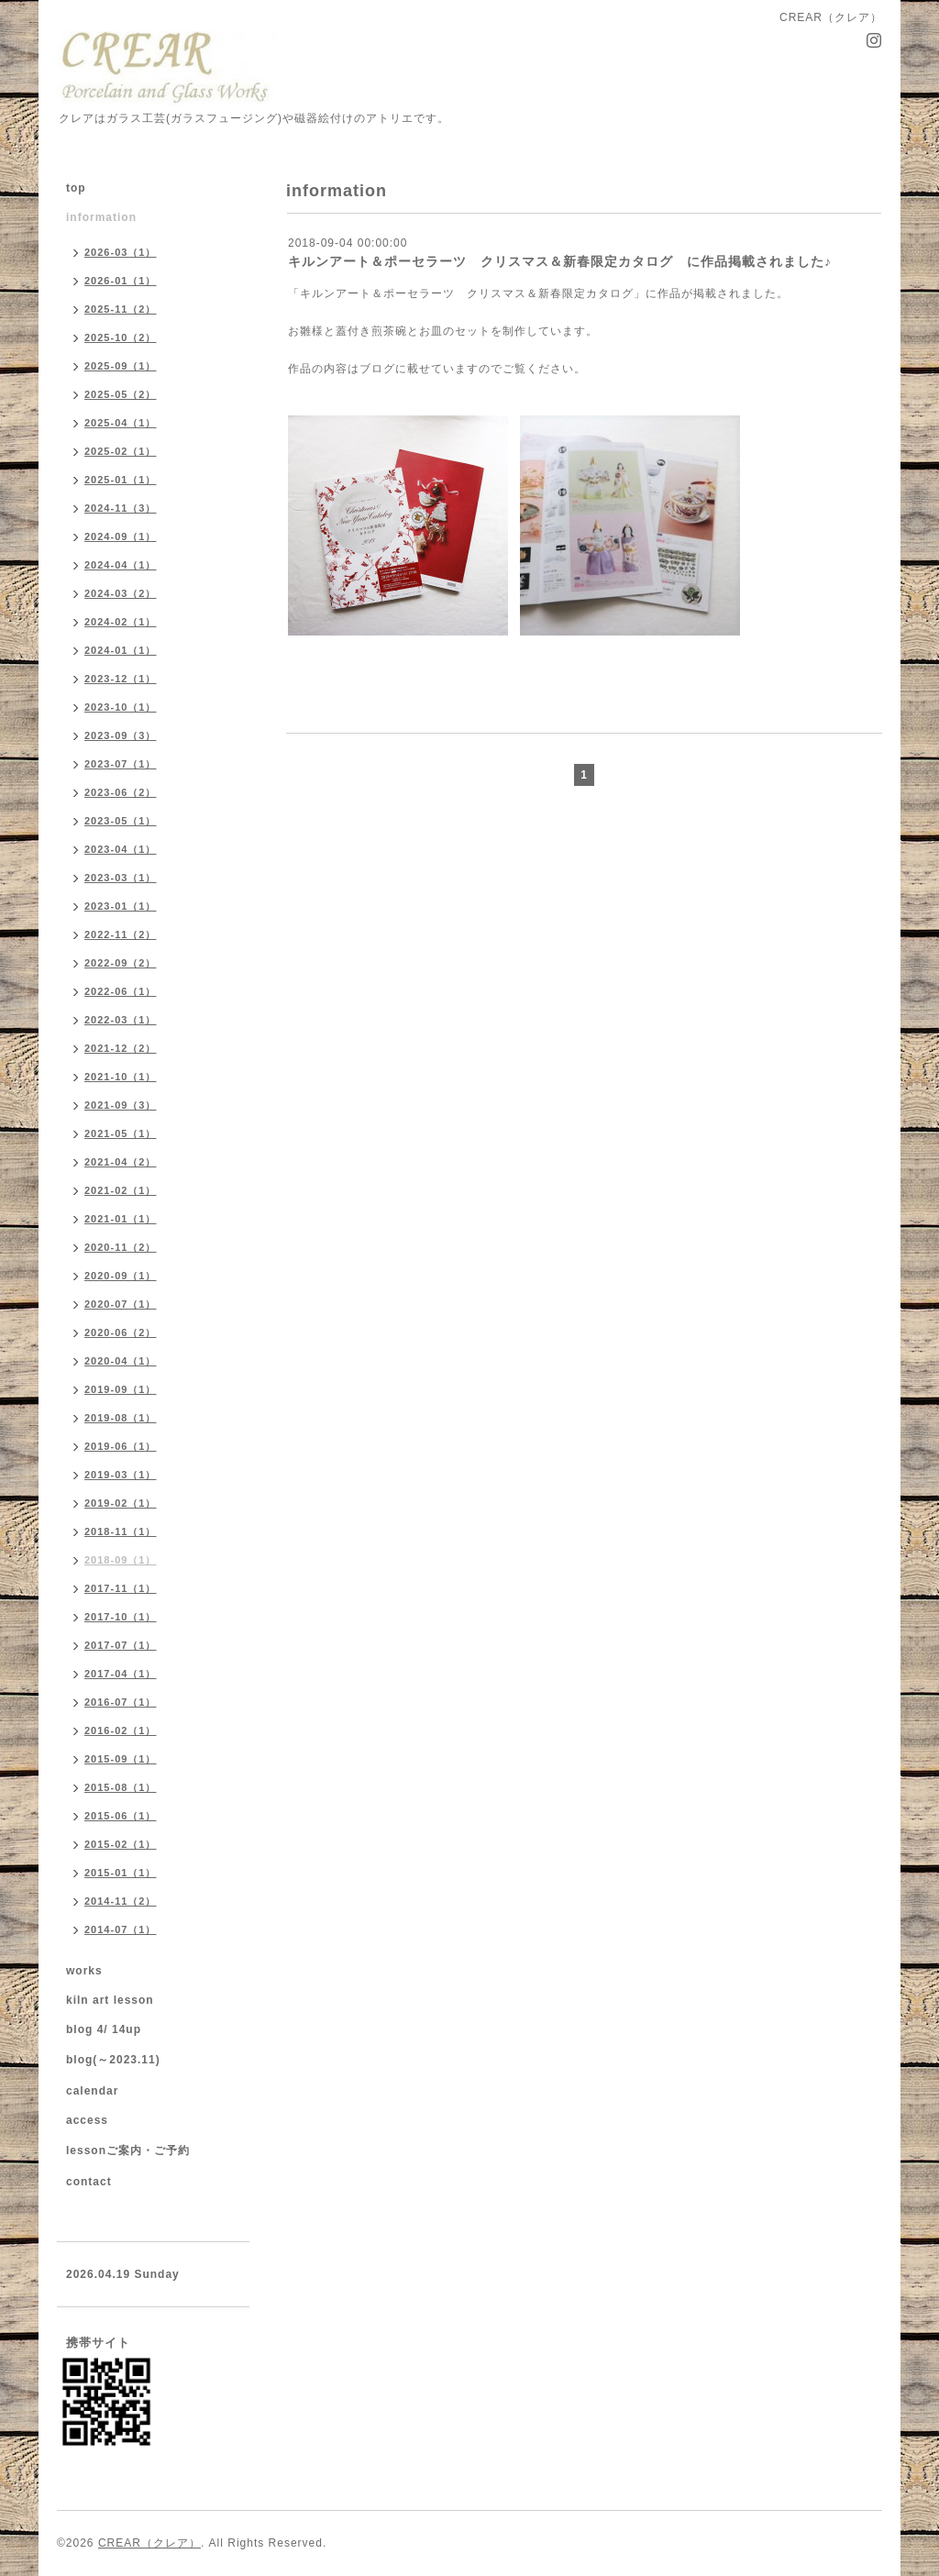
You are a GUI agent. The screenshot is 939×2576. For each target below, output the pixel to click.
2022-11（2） (120, 934)
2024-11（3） (120, 508)
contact (89, 2181)
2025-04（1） (120, 422)
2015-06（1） (120, 1815)
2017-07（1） (120, 1645)
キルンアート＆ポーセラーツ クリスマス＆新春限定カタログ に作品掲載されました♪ (560, 261)
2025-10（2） (120, 337)
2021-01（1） (120, 1218)
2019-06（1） (120, 1446)
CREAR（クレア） (149, 2543)
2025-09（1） (120, 365)
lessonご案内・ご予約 (128, 2150)
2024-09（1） (120, 536)
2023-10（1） (120, 707)
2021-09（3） (120, 1105)
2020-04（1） (120, 1360)
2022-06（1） (120, 991)
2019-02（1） (120, 1503)
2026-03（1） (120, 252)
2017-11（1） (120, 1588)
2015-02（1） (120, 1844)
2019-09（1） (120, 1389)
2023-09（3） (120, 735)
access (87, 2120)
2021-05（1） (120, 1133)
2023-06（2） (120, 792)
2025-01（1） (120, 479)
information (101, 217)
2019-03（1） (120, 1474)
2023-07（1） (120, 763)
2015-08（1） (120, 1787)
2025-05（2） (120, 394)
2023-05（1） (120, 820)
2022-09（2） (120, 962)
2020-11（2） (120, 1247)
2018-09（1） (120, 1559)
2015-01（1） (120, 1872)
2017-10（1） (120, 1616)
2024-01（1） (120, 650)
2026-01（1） (120, 280)
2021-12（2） (120, 1048)
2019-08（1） (120, 1417)
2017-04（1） (120, 1673)
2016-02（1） (120, 1730)
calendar (92, 2090)
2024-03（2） (120, 593)
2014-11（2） (120, 1901)
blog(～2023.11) (113, 2059)
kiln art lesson (110, 2000)
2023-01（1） (120, 906)
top (76, 188)
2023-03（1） (120, 877)
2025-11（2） (120, 309)
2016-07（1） (120, 1702)
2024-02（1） (120, 621)
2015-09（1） (120, 1758)
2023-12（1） (120, 678)
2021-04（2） (120, 1161)
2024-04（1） (120, 564)
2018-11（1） (120, 1531)
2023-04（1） (120, 849)
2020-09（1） (120, 1275)
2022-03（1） (120, 1019)
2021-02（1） (120, 1190)
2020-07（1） (120, 1304)
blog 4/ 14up (103, 2029)
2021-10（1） (120, 1076)
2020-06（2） (120, 1332)
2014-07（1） (120, 1929)
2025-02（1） (120, 451)
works (84, 1970)
